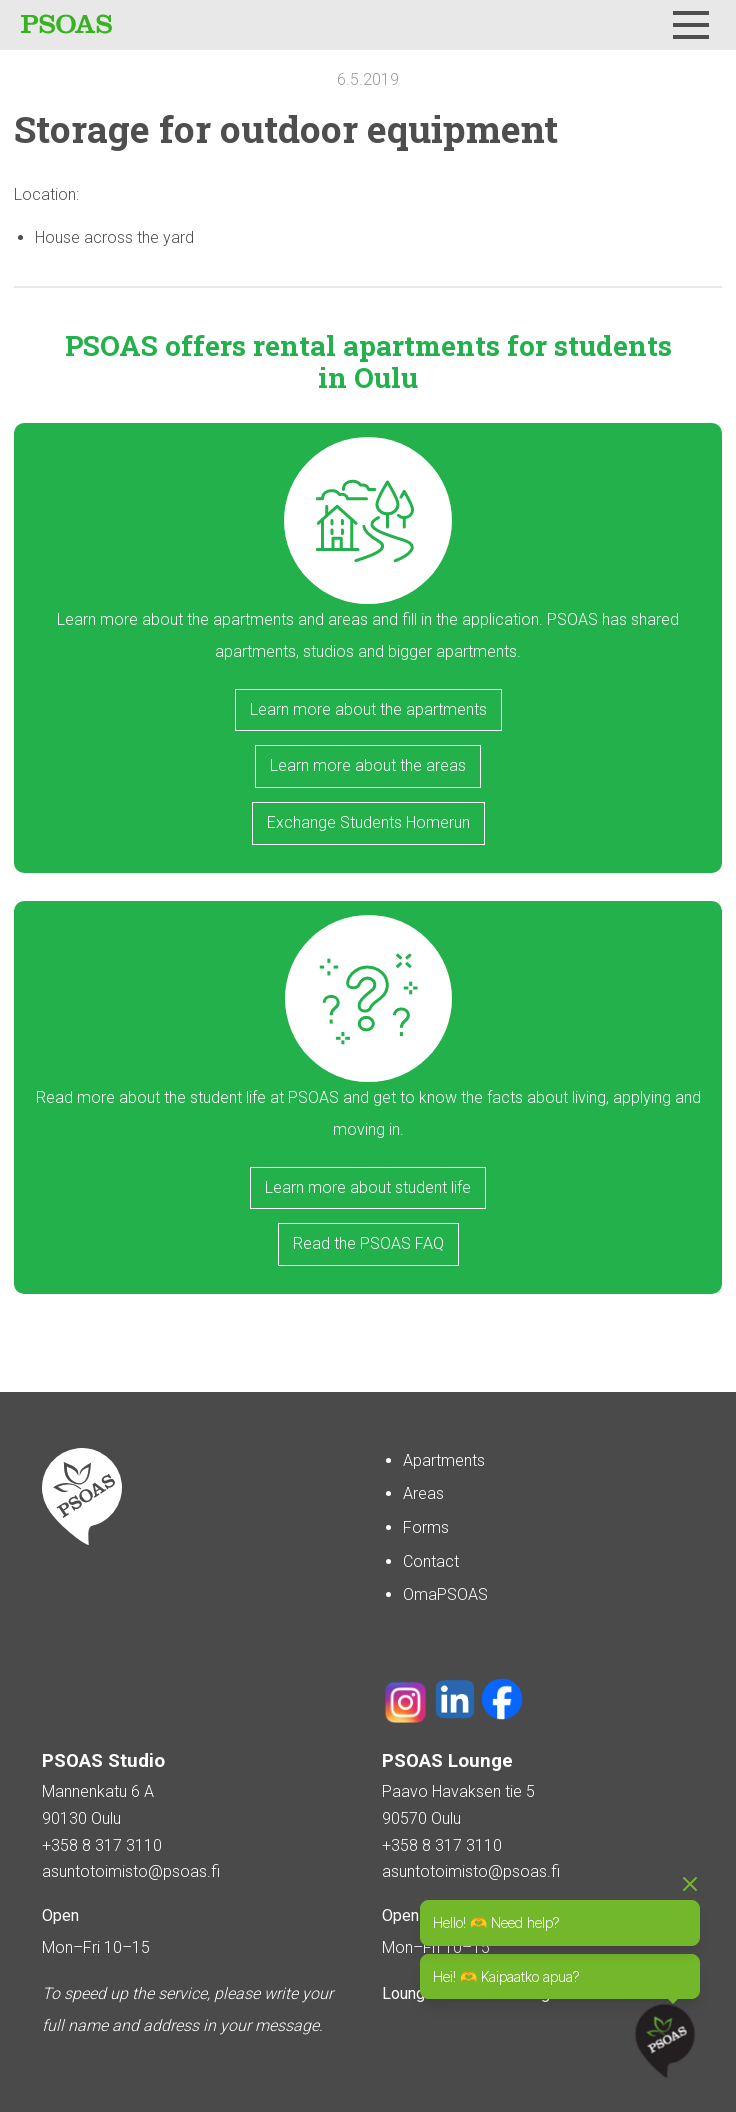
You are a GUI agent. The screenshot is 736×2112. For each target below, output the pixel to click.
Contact (431, 1561)
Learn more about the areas (368, 765)
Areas (423, 1493)
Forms (426, 1527)
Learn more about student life (368, 1187)
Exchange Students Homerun (368, 822)
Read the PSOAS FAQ (368, 1243)
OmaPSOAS (445, 1594)
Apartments (444, 1460)
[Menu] (691, 25)
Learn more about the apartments (368, 709)
